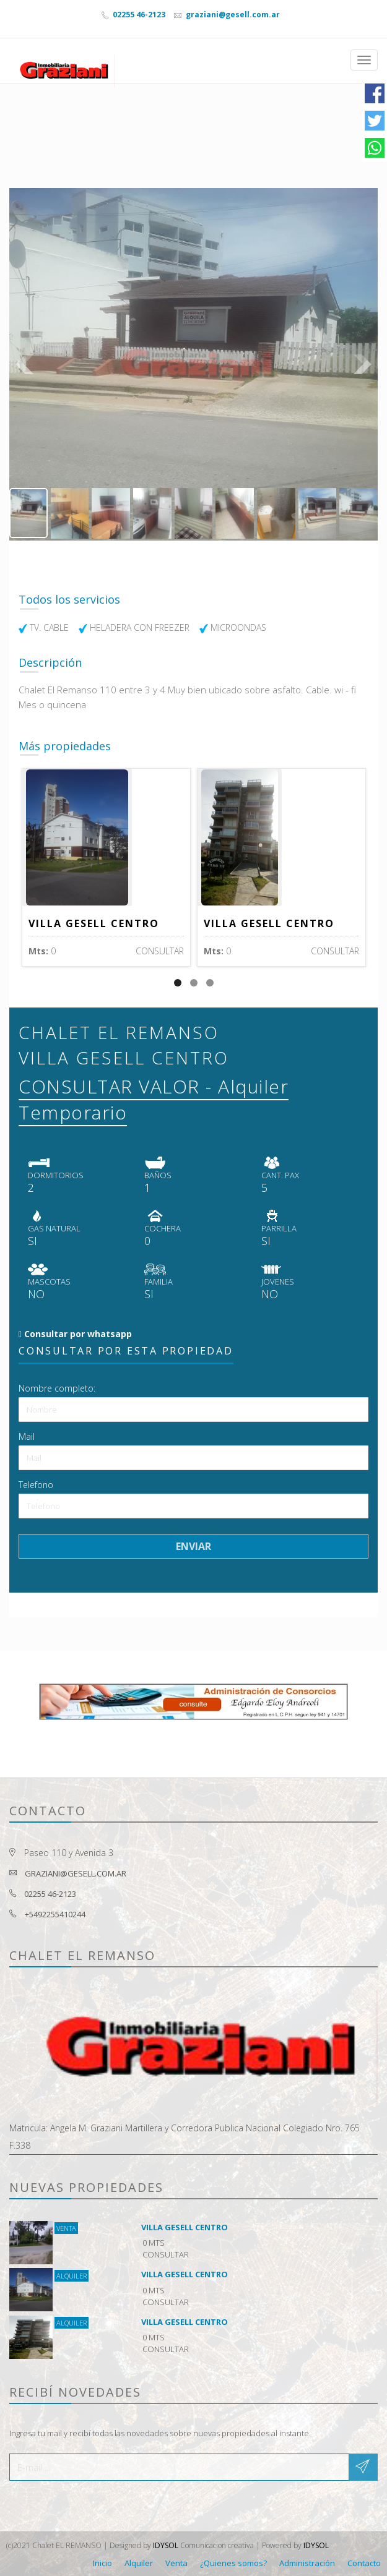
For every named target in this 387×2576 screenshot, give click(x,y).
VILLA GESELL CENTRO (93, 923)
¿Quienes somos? (233, 2563)
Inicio (102, 2563)
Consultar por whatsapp (77, 1334)
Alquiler (138, 2563)
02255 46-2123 (138, 14)
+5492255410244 (55, 1914)
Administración (307, 2563)
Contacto (364, 2563)
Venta (176, 2563)
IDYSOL (165, 2545)
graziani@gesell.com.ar (232, 14)
